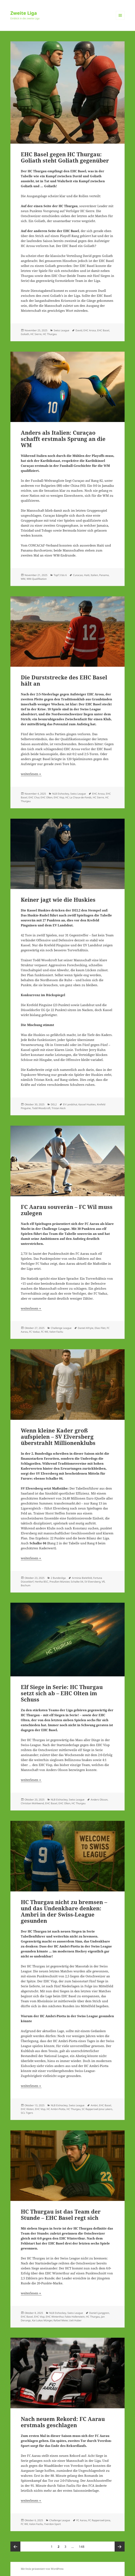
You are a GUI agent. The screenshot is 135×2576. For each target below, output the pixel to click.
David (79, 330)
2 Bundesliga (58, 1578)
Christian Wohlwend (32, 1803)
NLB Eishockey (60, 793)
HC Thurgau (50, 334)
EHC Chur (33, 797)
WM (23, 579)
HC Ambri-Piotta (56, 2109)
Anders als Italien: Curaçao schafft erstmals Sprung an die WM (63, 439)
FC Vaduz (34, 1331)
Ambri (94, 2105)
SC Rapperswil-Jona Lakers (97, 2109)
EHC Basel (103, 330)
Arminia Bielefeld (82, 1578)
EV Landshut (70, 1104)
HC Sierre (36, 334)
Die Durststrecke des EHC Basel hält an (64, 680)
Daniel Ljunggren (99, 2313)
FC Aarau (81, 2520)
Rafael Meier (60, 2320)
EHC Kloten (27, 2109)
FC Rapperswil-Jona (99, 2520)
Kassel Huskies (87, 1104)
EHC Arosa (89, 330)
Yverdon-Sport (52, 2524)
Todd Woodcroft (41, 1108)
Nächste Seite (120, 2547)
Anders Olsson (99, 1799)
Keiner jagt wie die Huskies (58, 899)
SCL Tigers (27, 2113)
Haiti (86, 575)
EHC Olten (46, 797)
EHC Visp (59, 797)
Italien (94, 575)
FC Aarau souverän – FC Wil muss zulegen (67, 1210)
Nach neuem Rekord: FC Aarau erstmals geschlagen (63, 2422)
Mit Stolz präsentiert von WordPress (42, 2569)
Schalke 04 (77, 1581)
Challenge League (61, 1328)
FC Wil (44, 1331)
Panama (104, 575)
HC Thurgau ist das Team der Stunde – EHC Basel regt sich (61, 2214)
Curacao (78, 575)
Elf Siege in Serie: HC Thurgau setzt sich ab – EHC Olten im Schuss (62, 1693)
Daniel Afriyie (85, 1328)
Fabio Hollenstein (75, 2316)
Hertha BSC (41, 1581)
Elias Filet (100, 1328)
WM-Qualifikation (37, 579)
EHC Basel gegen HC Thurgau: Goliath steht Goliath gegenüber (65, 157)
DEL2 (54, 1104)
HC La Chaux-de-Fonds (78, 797)
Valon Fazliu (56, 1331)
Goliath (25, 334)
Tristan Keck (59, 1108)
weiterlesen (31, 774)
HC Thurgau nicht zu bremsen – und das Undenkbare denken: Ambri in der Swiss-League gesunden (64, 1911)
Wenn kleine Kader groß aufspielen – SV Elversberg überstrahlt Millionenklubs (58, 1437)
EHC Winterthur (54, 2316)
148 (82, 2545)
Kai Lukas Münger (42, 2320)
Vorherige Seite (15, 2547)
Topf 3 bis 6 (60, 575)
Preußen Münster (59, 1581)
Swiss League (61, 330)
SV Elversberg (92, 1581)
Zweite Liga (23, 13)
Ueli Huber (75, 2320)
